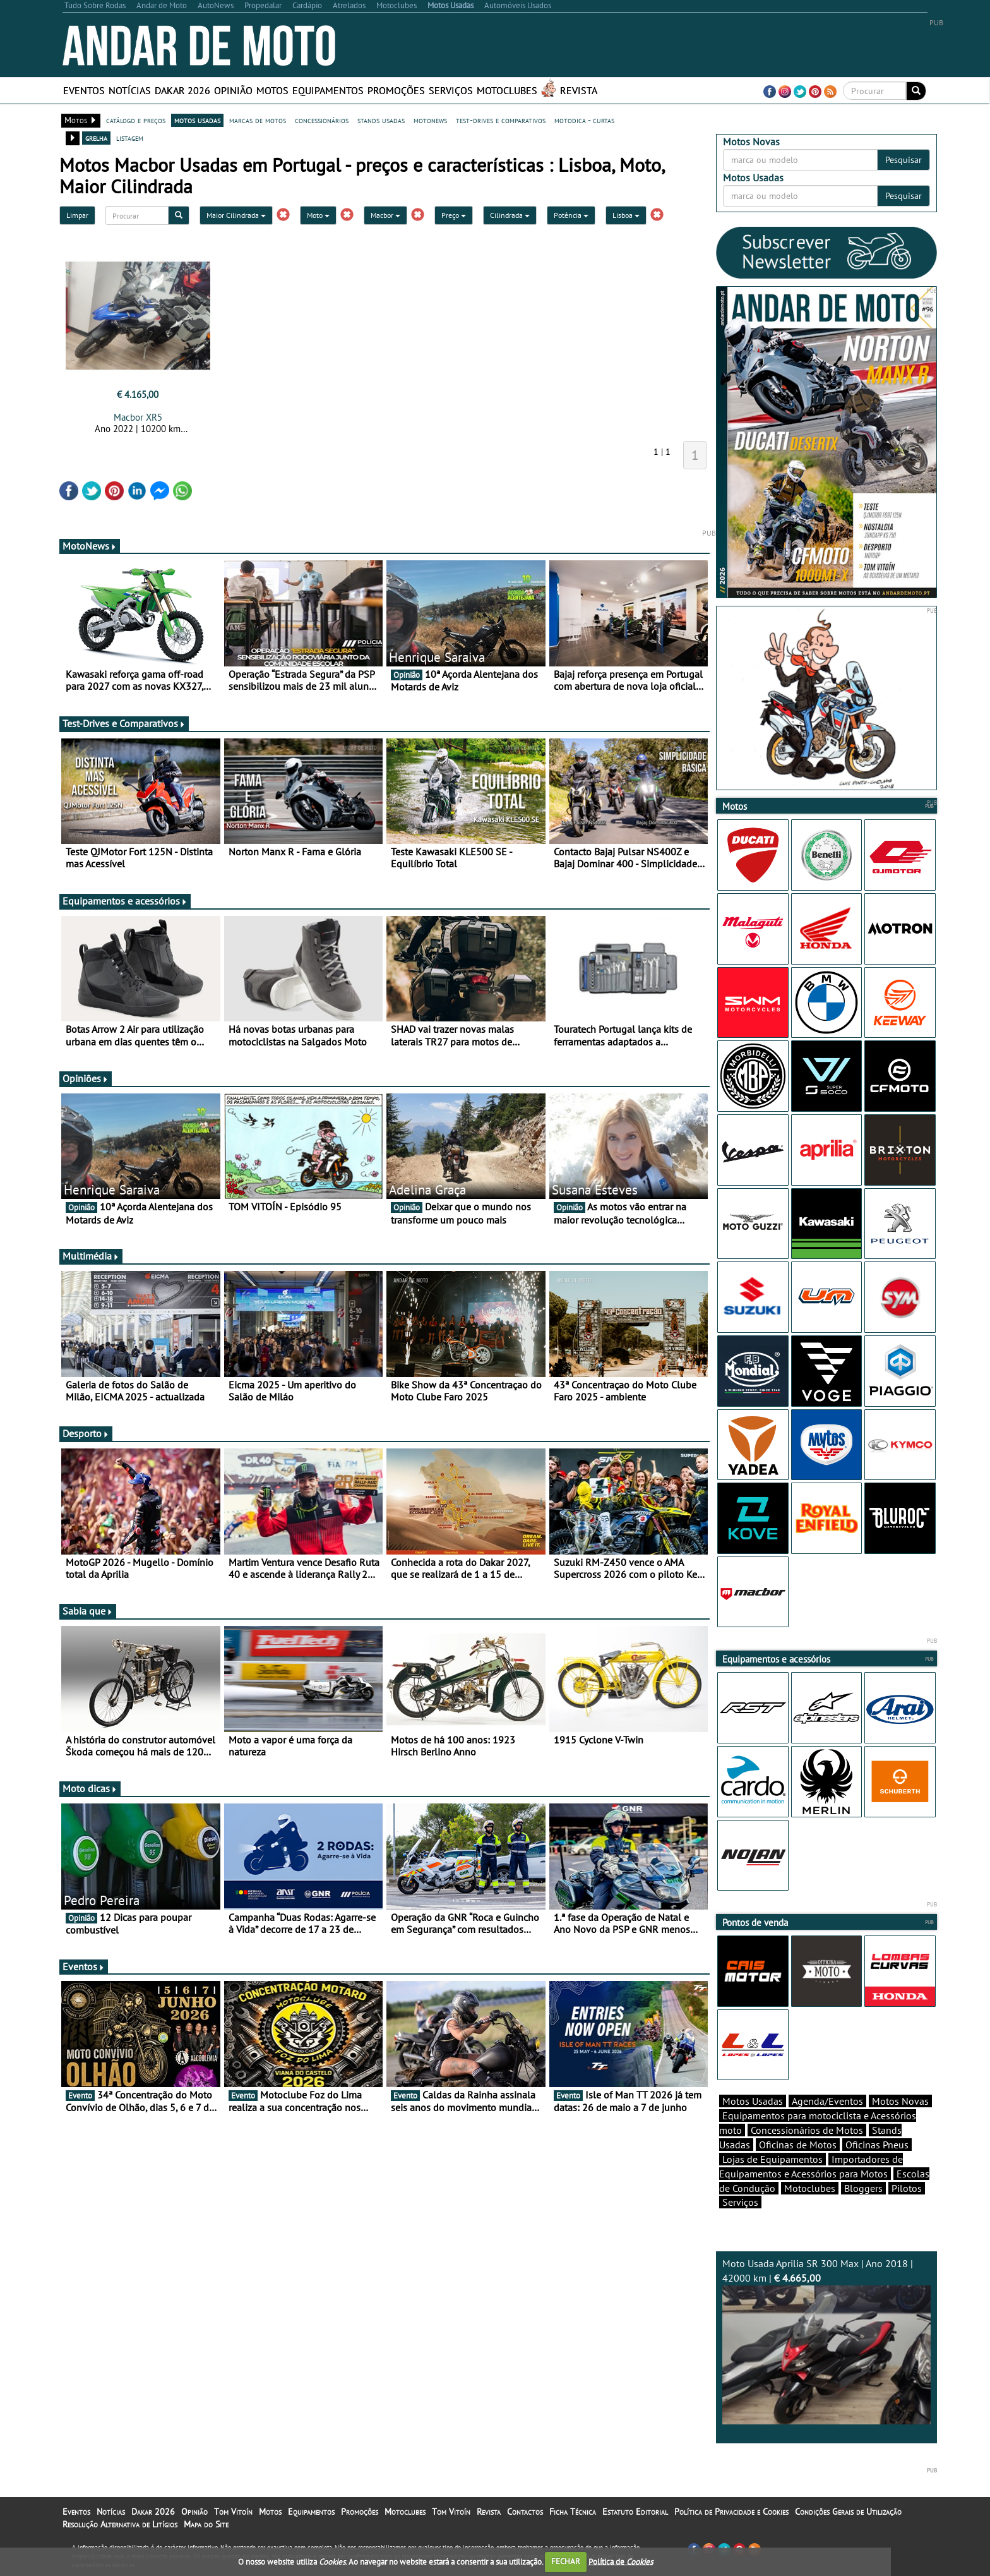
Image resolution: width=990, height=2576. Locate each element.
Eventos (84, 90)
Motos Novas (900, 2101)
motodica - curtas (584, 120)
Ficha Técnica (572, 2511)
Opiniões (86, 1078)
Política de (620, 2561)
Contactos (525, 2511)
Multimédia (91, 1255)
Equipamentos (328, 90)
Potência (571, 215)
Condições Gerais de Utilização (848, 2511)
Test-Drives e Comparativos (124, 723)
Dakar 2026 (182, 90)
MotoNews (90, 545)
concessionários (322, 120)
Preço (453, 215)
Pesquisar (903, 160)
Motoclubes (507, 90)
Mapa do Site (206, 2524)
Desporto (86, 1433)
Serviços (451, 90)
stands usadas (381, 120)
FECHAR (565, 2561)
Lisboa (626, 215)
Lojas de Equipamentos (772, 2159)
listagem (129, 137)
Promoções (396, 90)
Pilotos (907, 2188)
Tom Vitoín (233, 2511)
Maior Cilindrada (236, 215)
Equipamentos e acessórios (125, 900)
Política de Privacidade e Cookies (731, 2511)
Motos (272, 90)
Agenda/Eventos (827, 2101)
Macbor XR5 (138, 417)
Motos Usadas (752, 2101)
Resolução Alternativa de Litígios (120, 2524)
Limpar (77, 215)
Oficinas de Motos (798, 2144)
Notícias (130, 90)
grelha (96, 137)
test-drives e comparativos (501, 120)
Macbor (385, 215)
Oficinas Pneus (877, 2144)
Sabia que (88, 1610)
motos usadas (197, 120)
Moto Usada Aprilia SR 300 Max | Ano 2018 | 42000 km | (826, 2340)
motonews (430, 120)
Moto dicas (90, 1788)
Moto (318, 215)
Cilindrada (510, 215)
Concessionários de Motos (807, 2130)
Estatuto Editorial (635, 2511)
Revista (578, 90)
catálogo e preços (135, 120)
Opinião (233, 90)
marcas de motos (257, 120)
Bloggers (863, 2188)
